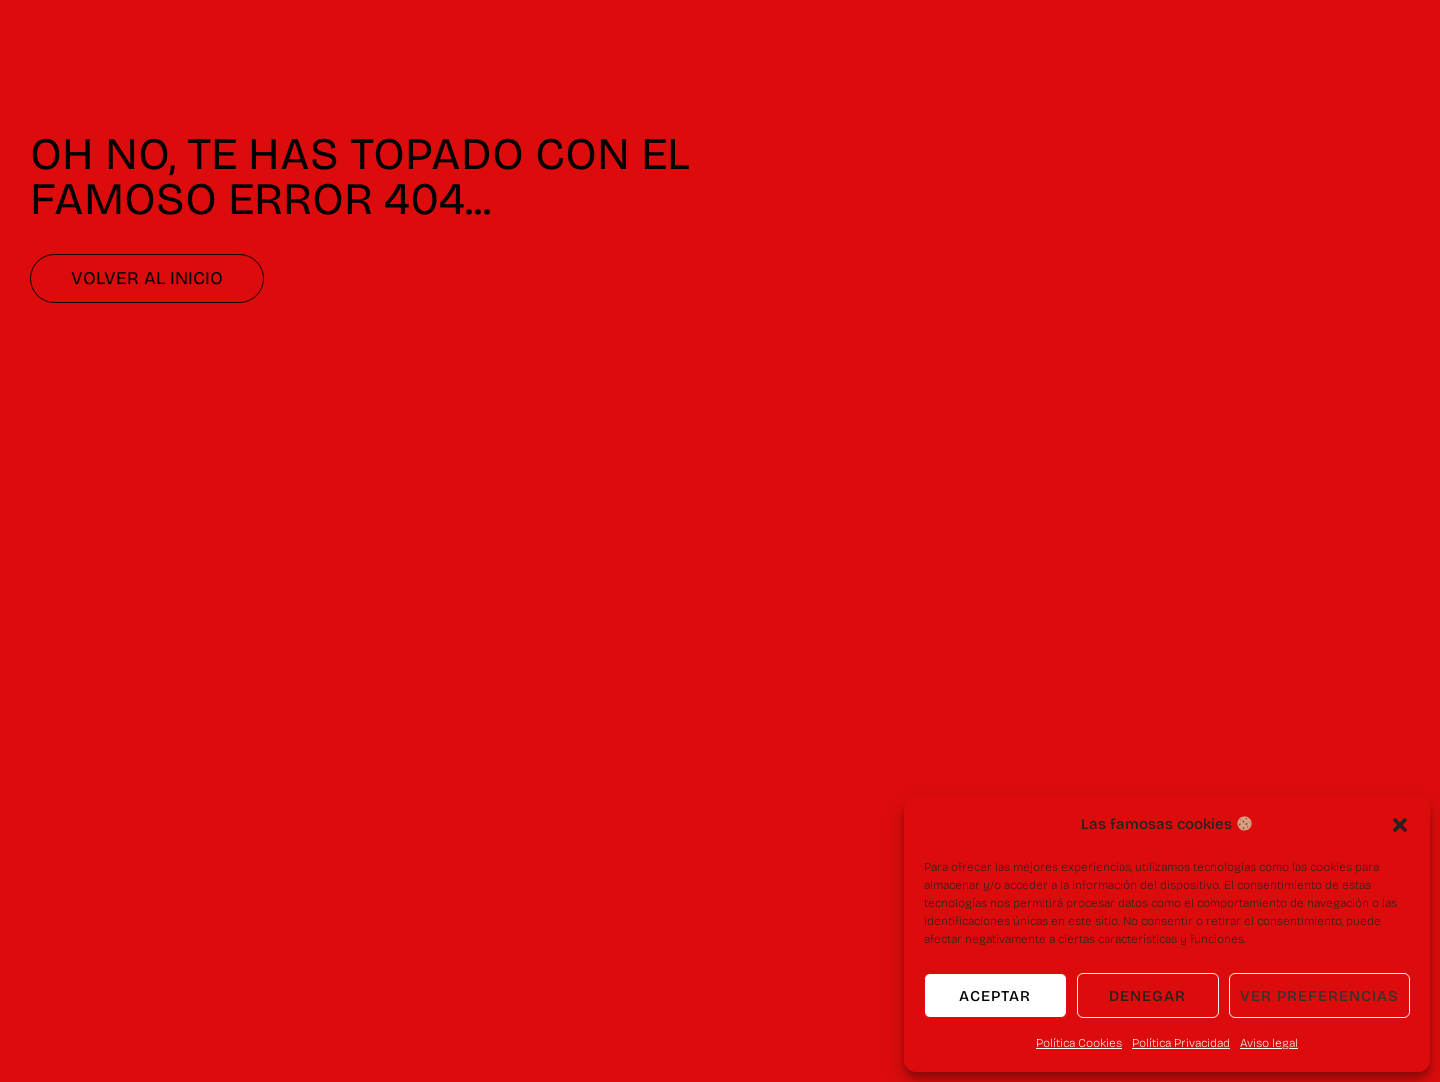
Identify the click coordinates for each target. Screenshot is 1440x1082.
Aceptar (995, 996)
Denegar (1147, 996)
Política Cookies (1079, 1043)
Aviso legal (1269, 1043)
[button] (1400, 825)
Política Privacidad (1181, 1043)
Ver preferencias (1319, 996)
